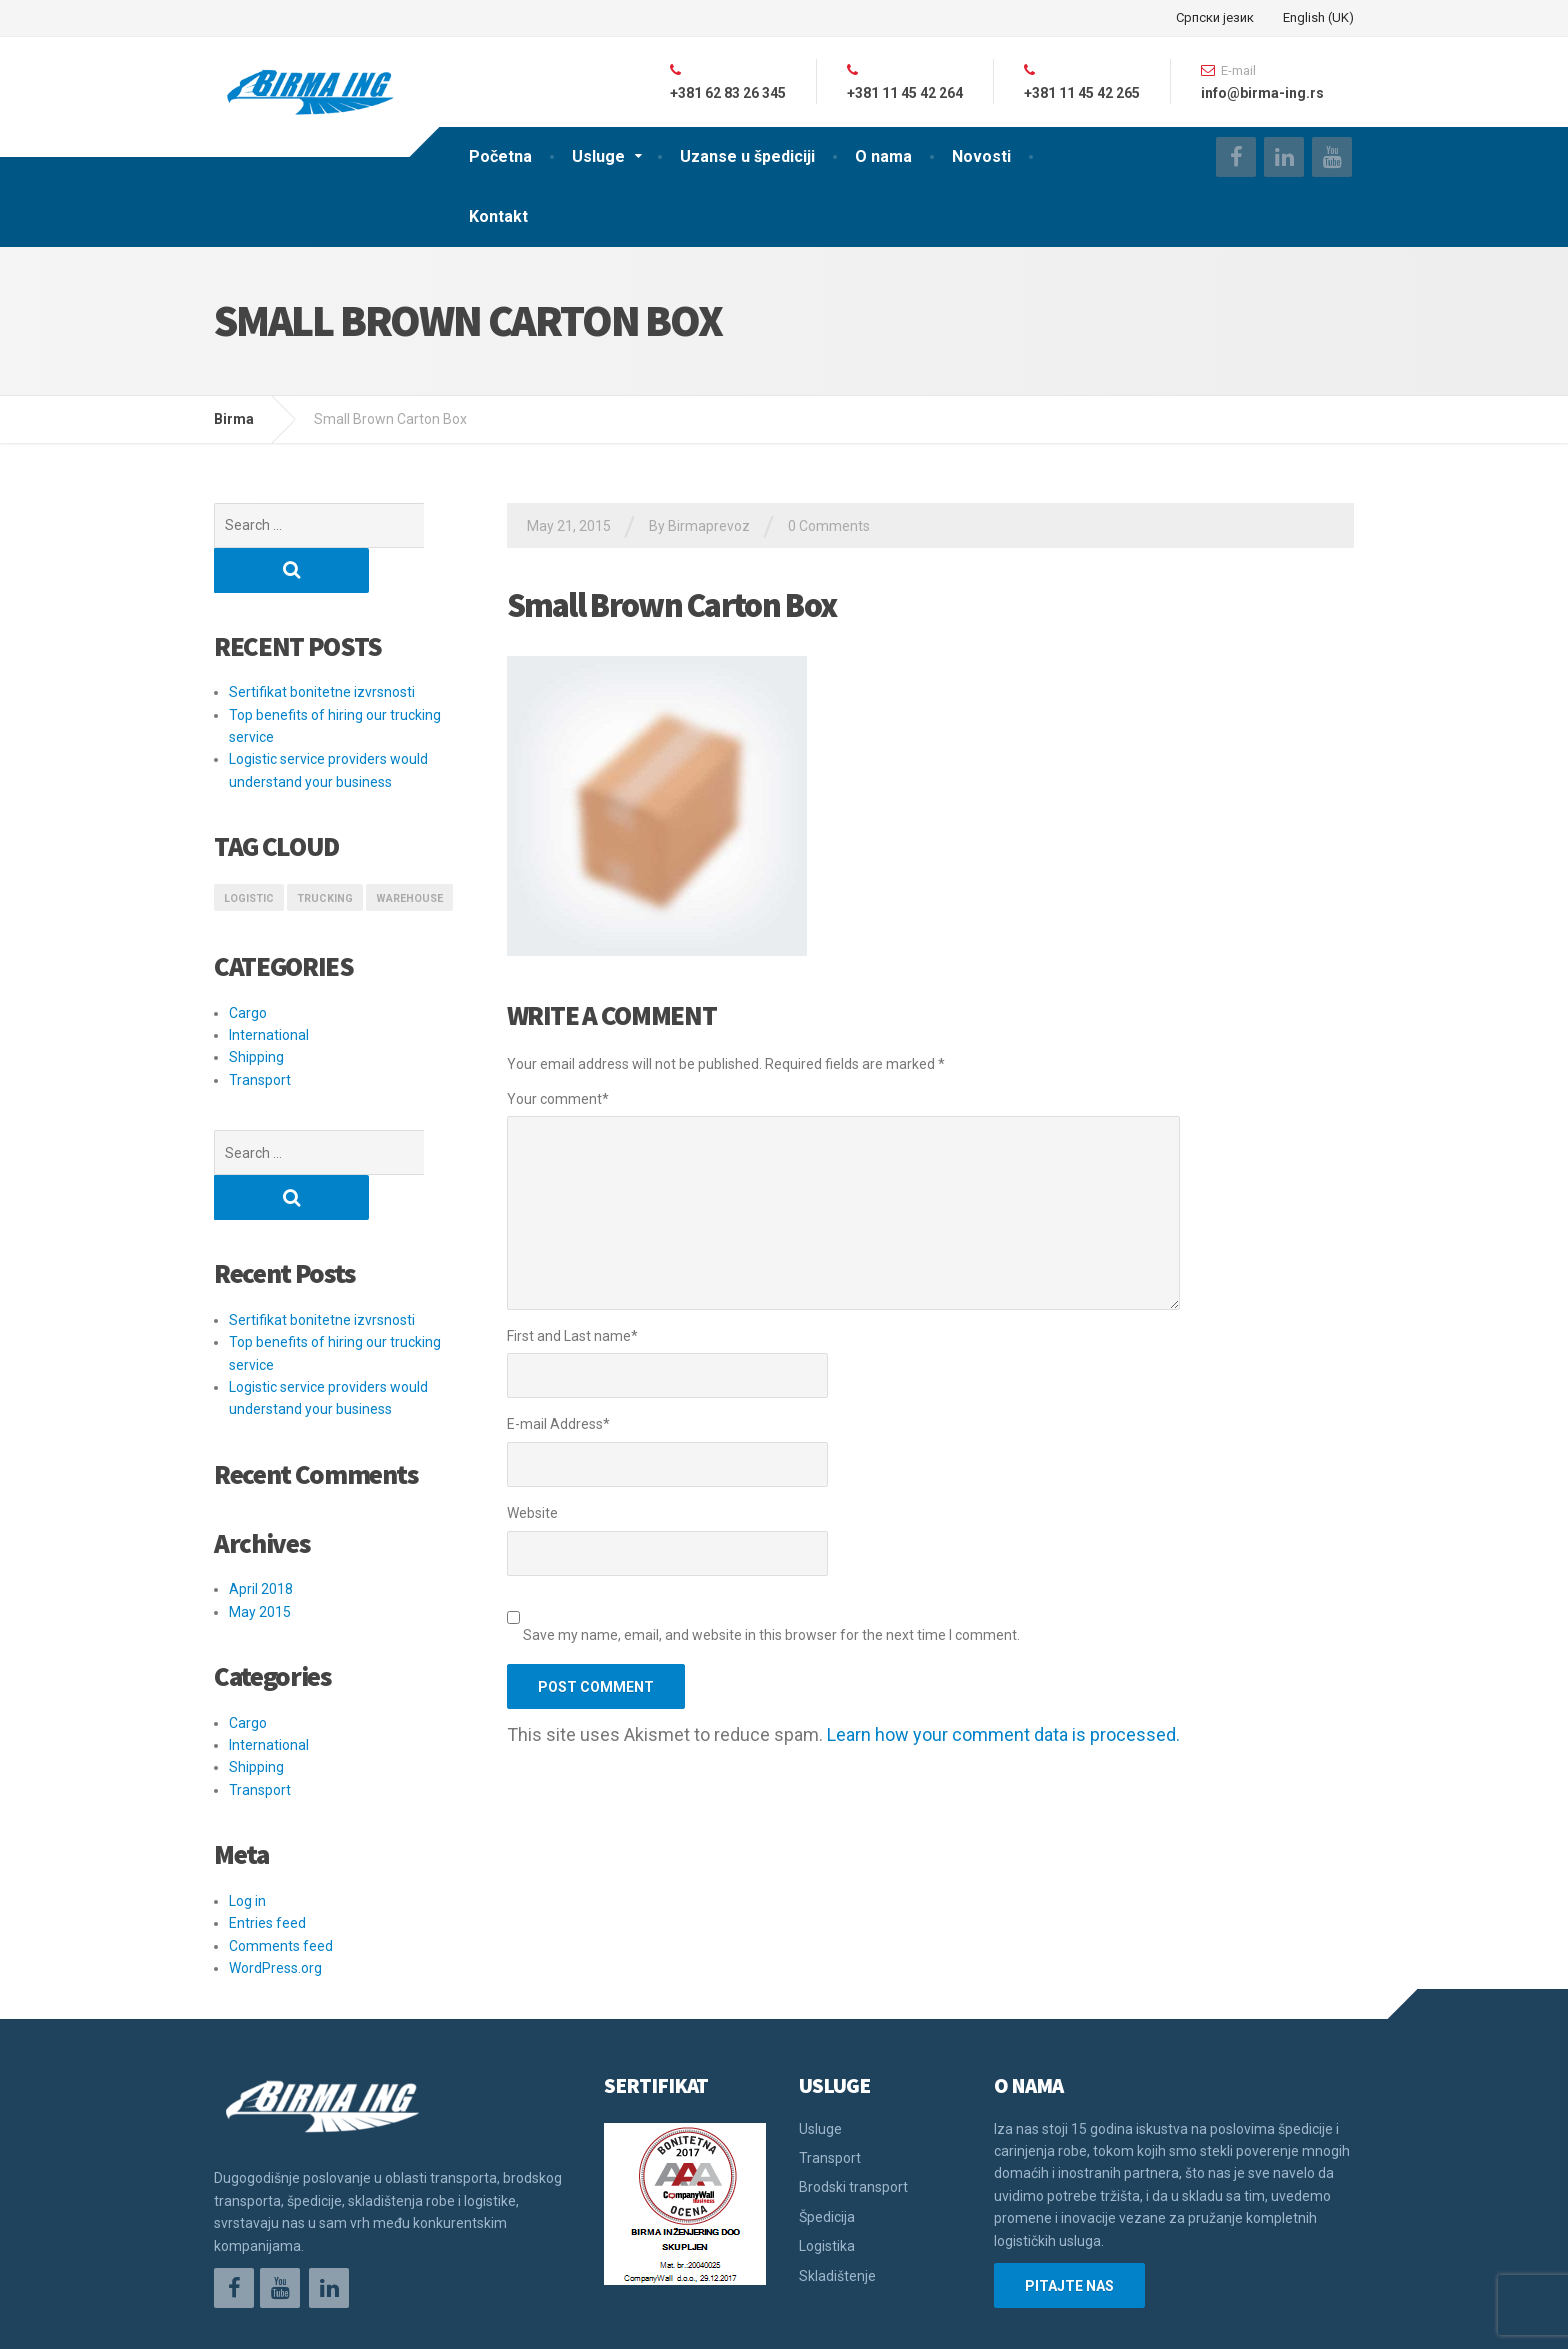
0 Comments (829, 526)
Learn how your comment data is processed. (1003, 1734)
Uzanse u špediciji (747, 156)
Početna (500, 156)
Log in (247, 1811)
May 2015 (260, 1522)
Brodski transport (853, 2097)
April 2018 (261, 1499)
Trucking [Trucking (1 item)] (325, 853)
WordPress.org (275, 1878)
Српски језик (1215, 17)
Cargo (248, 968)
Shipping (256, 1012)
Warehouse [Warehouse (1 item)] (409, 853)
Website (532, 1513)
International (269, 990)
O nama (883, 156)
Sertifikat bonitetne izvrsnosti (322, 647)
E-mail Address (558, 1424)
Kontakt (498, 216)
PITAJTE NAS (1069, 2196)
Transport (260, 1035)
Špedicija (827, 2127)
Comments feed (281, 1856)
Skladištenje (837, 2186)
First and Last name (572, 1336)
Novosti (981, 156)
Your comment (558, 1099)
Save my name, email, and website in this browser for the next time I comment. (771, 1635)
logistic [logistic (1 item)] (249, 853)
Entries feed (267, 1833)
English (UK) (1318, 17)
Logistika (827, 2156)
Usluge (598, 156)
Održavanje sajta (269, 2319)
